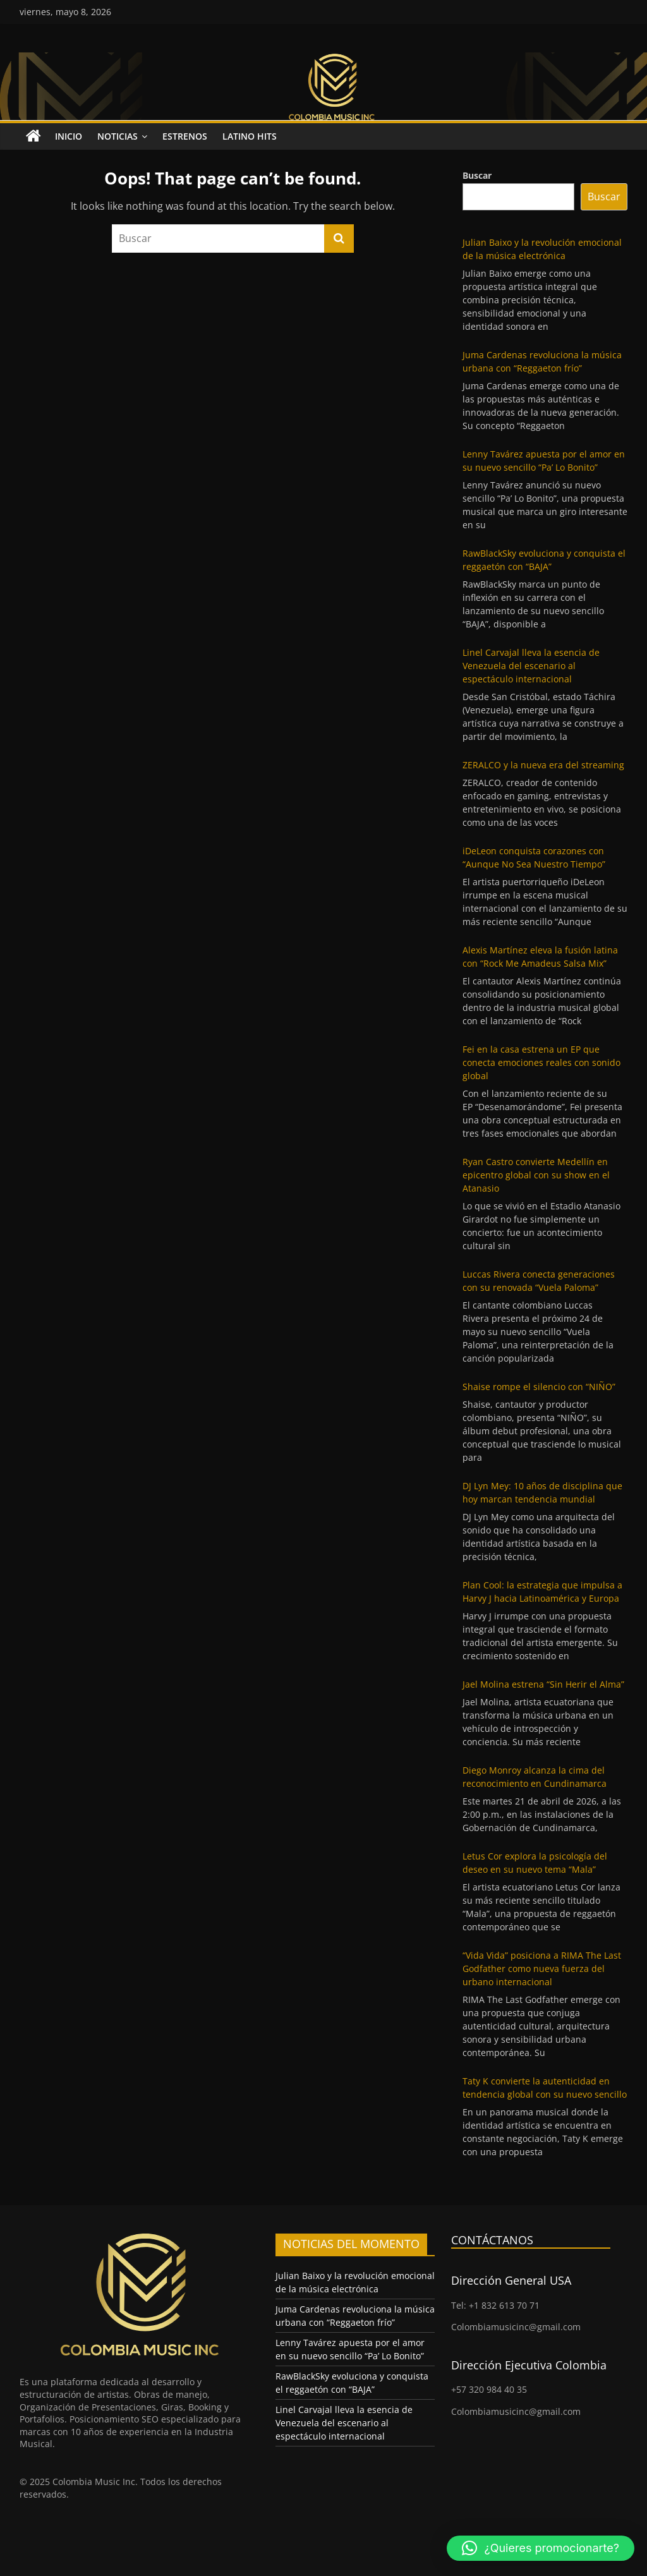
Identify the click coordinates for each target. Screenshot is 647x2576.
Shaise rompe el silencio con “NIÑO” (539, 1387)
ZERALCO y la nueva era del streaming (543, 765)
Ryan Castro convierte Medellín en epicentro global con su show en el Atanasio (536, 1175)
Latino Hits (249, 136)
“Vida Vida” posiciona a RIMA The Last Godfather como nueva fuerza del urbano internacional (542, 1968)
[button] (541, 2548)
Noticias (117, 136)
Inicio (68, 136)
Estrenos (184, 136)
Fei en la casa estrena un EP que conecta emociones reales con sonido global (541, 1062)
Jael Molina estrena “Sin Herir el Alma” (543, 1684)
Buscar (477, 175)
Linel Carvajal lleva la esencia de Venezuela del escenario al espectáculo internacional (531, 665)
